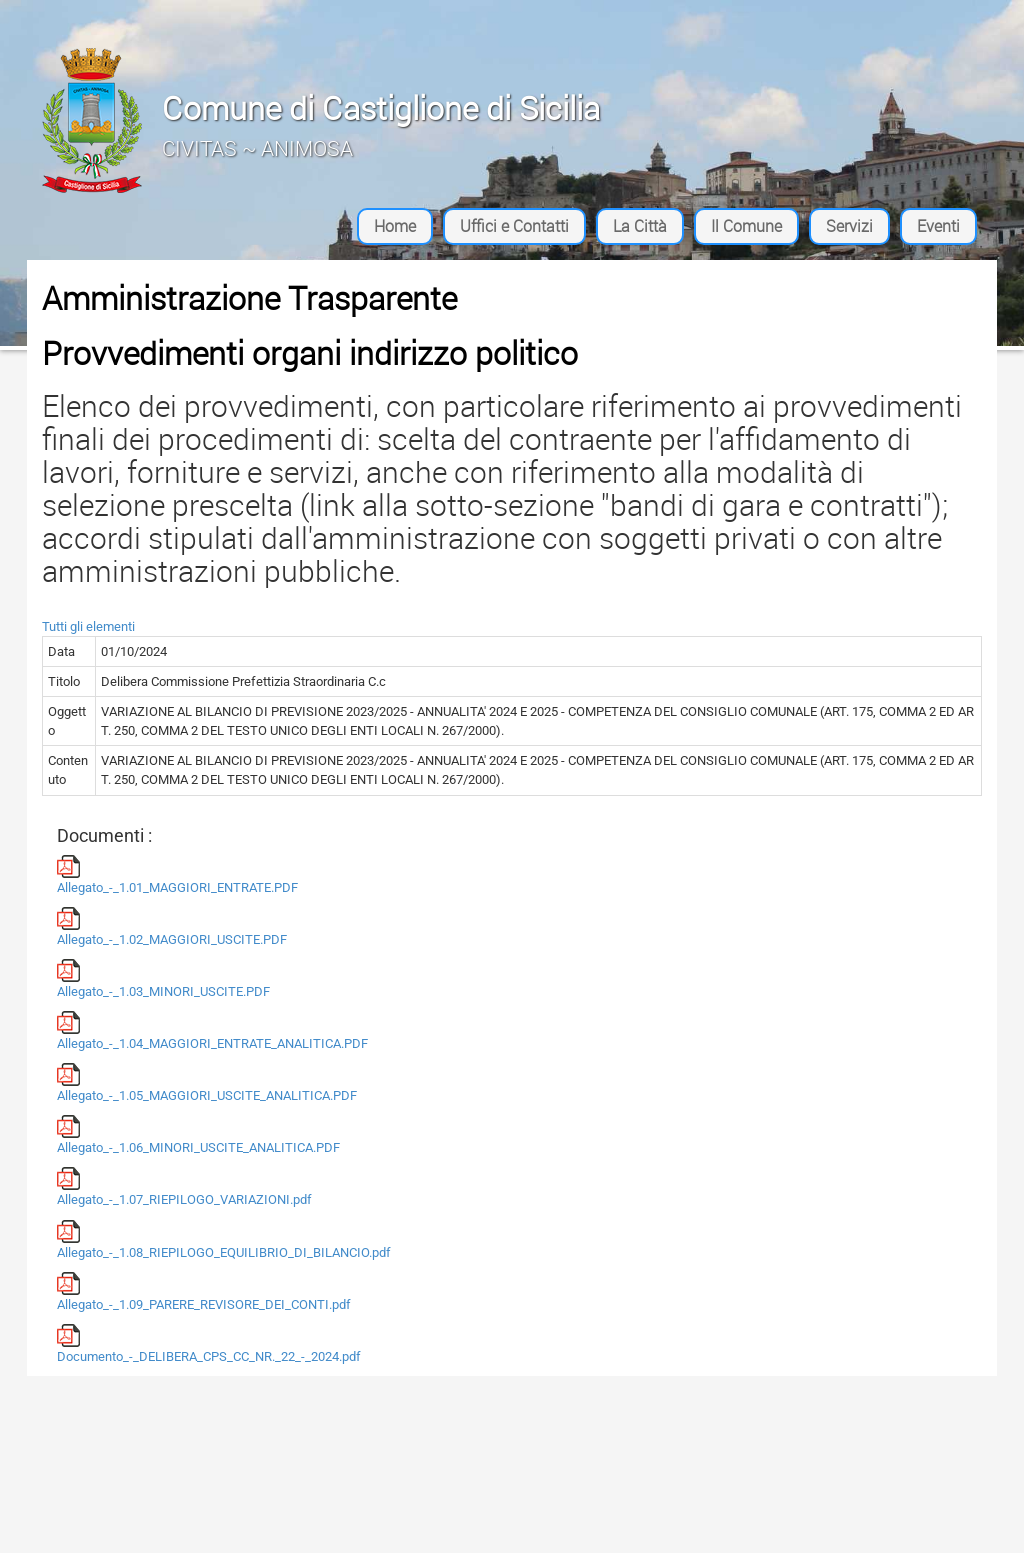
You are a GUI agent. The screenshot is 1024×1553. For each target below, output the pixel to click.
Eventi (938, 226)
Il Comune (746, 226)
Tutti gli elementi (88, 626)
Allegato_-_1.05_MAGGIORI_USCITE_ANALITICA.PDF (207, 1083)
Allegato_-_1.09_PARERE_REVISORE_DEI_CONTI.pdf (204, 1292)
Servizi (849, 226)
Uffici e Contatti (514, 226)
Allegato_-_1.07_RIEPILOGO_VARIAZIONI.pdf (184, 1187)
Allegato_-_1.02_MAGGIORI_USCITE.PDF (172, 927)
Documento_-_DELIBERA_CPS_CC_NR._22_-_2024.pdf (209, 1344)
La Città (640, 226)
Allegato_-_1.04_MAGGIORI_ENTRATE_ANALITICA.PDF (212, 1031)
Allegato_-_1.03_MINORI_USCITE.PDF (163, 979)
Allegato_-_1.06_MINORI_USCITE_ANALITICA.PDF (198, 1135)
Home (395, 226)
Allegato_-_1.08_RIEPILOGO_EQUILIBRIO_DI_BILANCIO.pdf (224, 1240)
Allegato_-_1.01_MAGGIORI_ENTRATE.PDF (177, 875)
